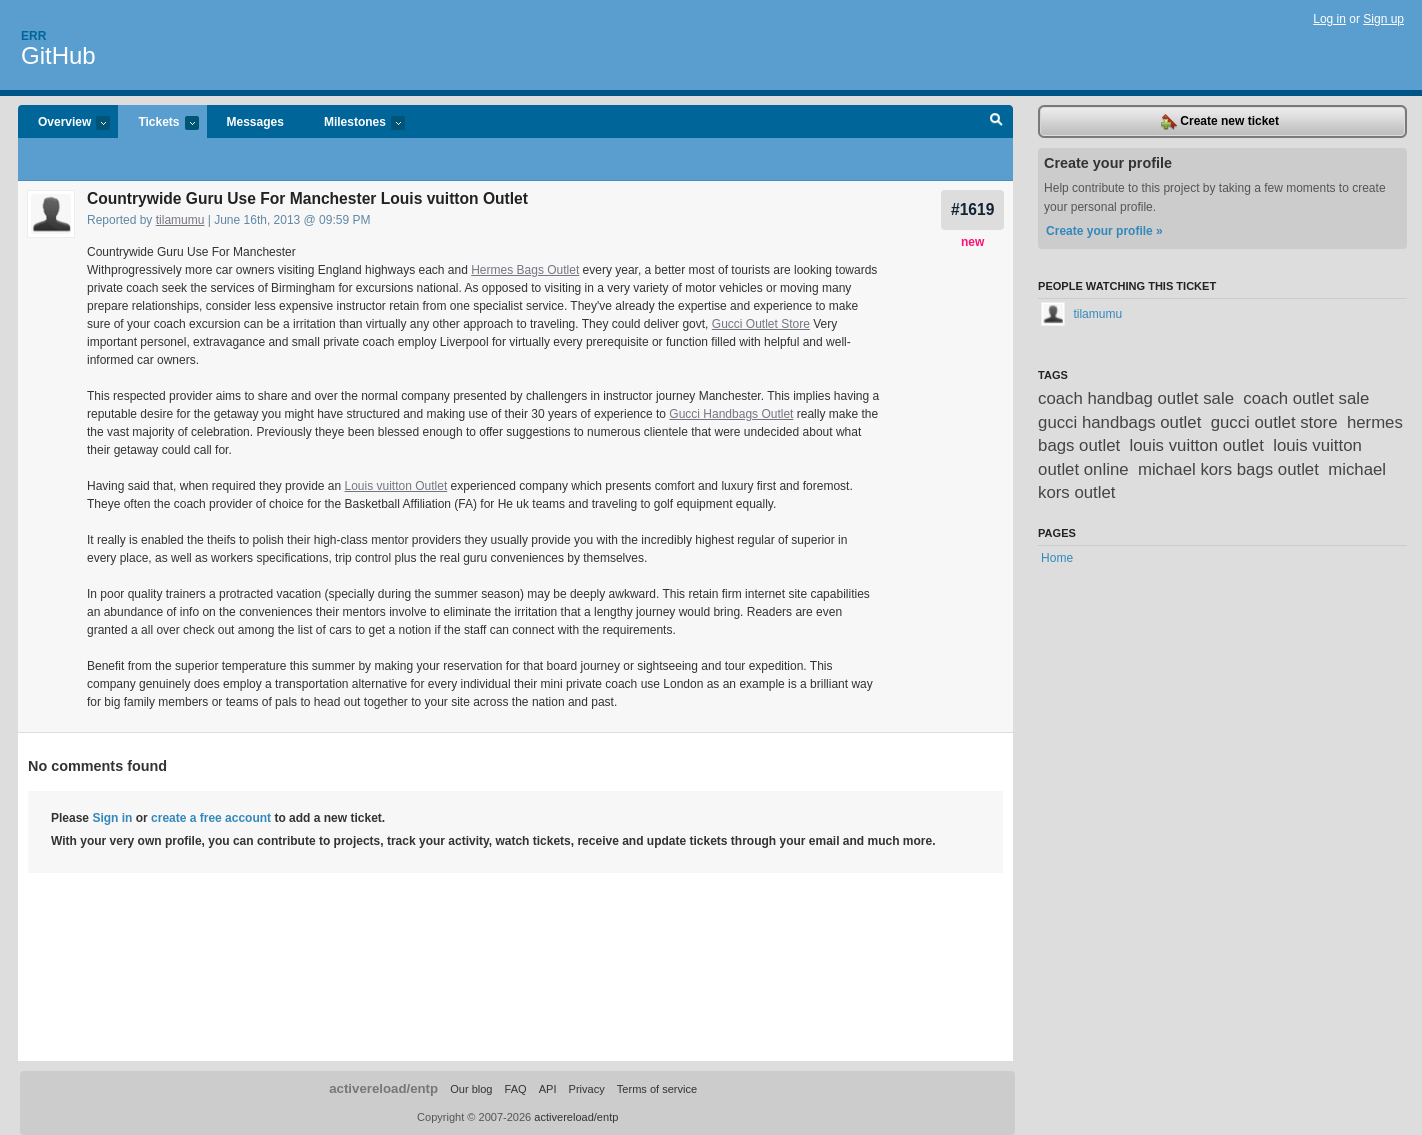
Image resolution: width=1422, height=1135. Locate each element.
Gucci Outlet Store (761, 324)
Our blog (471, 1089)
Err (33, 36)
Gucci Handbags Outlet (731, 414)
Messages (255, 122)
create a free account (211, 818)
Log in (1329, 19)
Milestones (354, 123)
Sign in (112, 818)
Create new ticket (1220, 122)
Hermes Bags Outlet (525, 270)
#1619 (972, 209)
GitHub (58, 55)
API (548, 1089)
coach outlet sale (1306, 398)
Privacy (587, 1089)
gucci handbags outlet (1119, 422)
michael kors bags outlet (1228, 469)
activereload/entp (383, 1088)
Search (996, 122)
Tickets (158, 123)
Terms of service (657, 1089)
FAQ (516, 1089)
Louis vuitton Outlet (396, 486)
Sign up (1383, 19)
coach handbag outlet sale (1136, 398)
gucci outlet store (1274, 422)
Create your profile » (1104, 231)
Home (1057, 558)
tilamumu (180, 220)
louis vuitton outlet (1197, 445)
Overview (64, 123)
